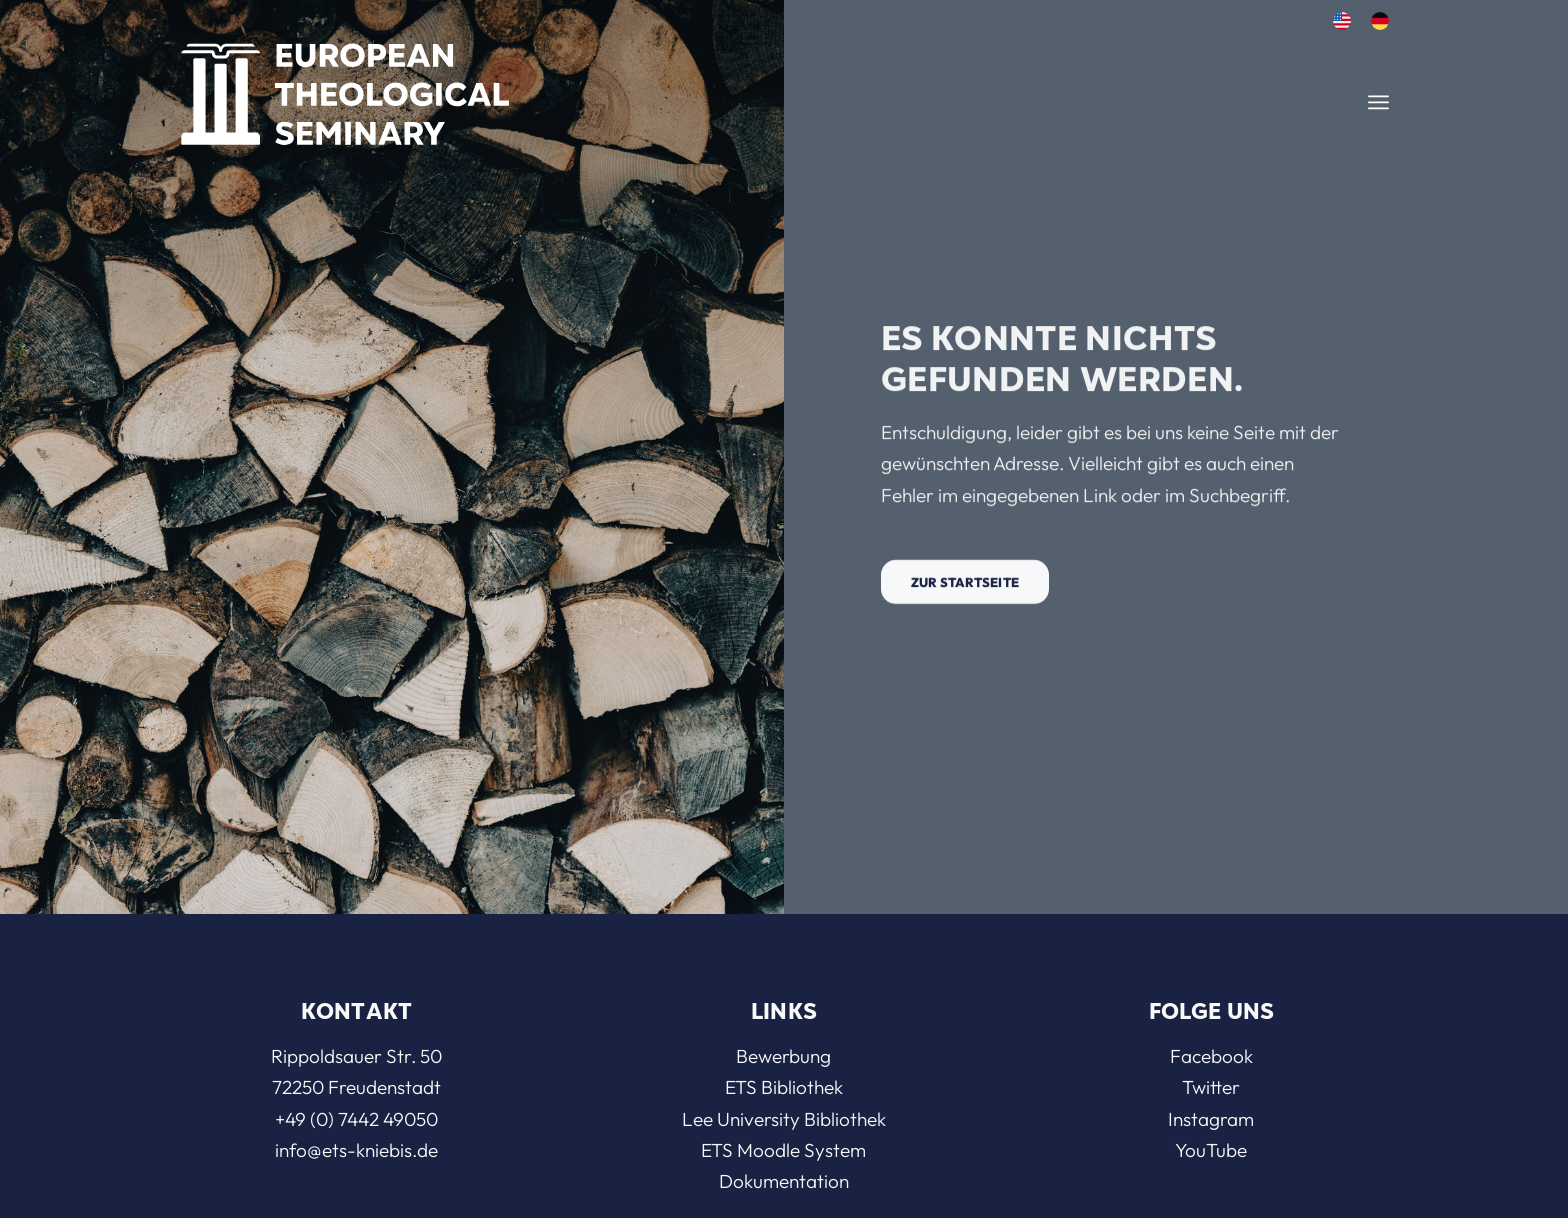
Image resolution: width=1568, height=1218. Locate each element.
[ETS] (345, 88)
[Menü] (1378, 102)
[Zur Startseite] (965, 589)
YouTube (1211, 1150)
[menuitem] (1342, 21)
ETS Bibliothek (784, 1087)
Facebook (1211, 1056)
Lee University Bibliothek (784, 1119)
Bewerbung (783, 1056)
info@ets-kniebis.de (356, 1150)
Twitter (1211, 1087)
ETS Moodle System (783, 1150)
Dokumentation (784, 1181)
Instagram (1211, 1119)
